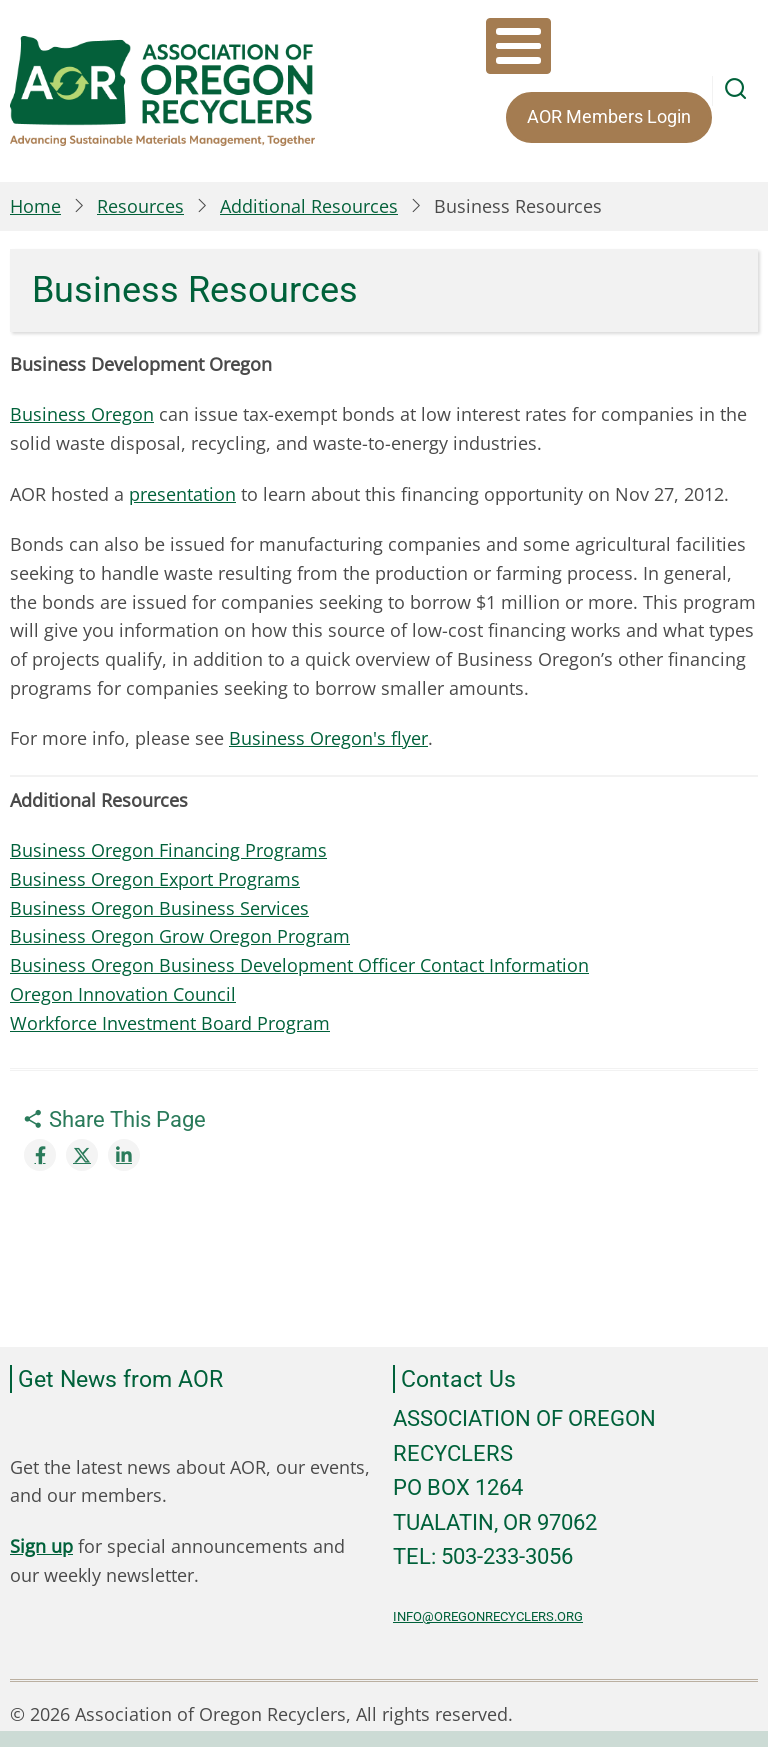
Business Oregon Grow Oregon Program (180, 936)
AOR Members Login (609, 116)
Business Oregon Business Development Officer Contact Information (299, 965)
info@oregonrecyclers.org (488, 1616)
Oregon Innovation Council (123, 994)
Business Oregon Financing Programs (168, 850)
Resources (140, 206)
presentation (182, 494)
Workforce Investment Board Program (170, 1023)
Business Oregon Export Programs (155, 879)
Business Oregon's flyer (328, 738)
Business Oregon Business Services (159, 908)
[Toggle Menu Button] (518, 46)
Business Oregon (82, 414)
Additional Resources (309, 206)
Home (35, 206)
